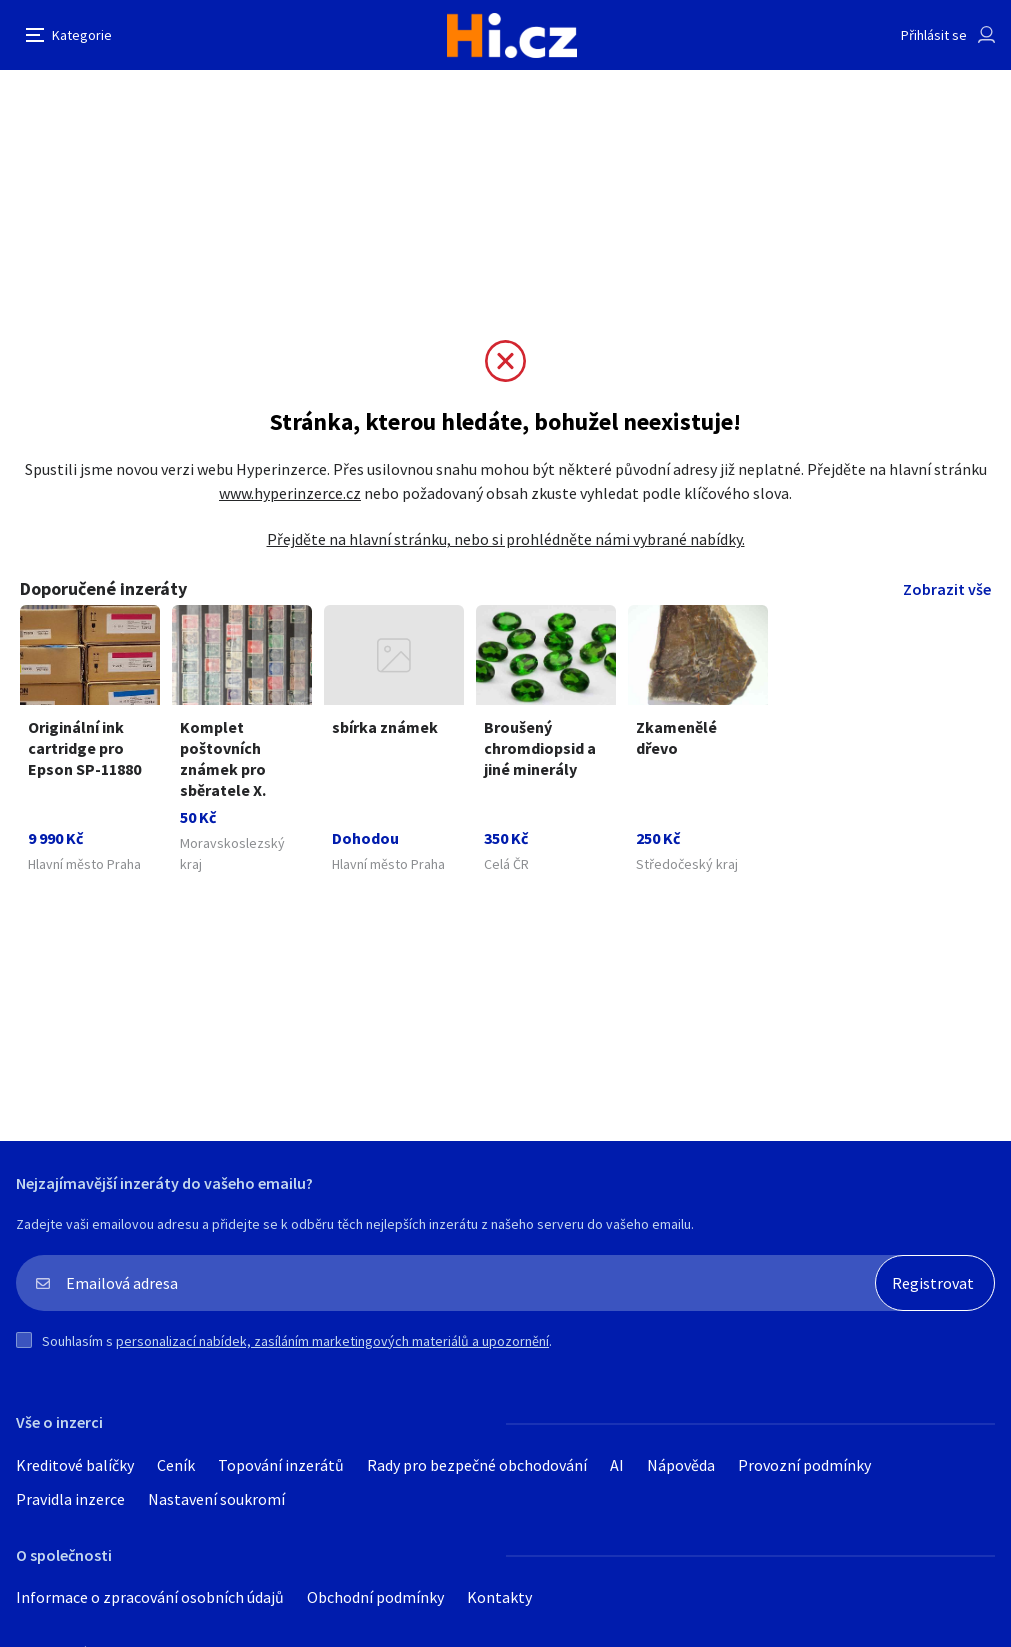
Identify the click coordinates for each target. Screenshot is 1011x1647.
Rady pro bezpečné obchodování (477, 1465)
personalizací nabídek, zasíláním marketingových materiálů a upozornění (332, 1341)
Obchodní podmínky (375, 1597)
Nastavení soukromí (216, 1499)
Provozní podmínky (804, 1465)
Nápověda (681, 1465)
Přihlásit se (934, 35)
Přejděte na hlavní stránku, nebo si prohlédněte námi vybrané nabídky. (506, 539)
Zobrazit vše (947, 589)
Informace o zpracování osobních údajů (150, 1597)
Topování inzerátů (281, 1465)
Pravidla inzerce (70, 1499)
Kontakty (499, 1597)
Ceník (176, 1465)
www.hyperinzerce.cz (290, 493)
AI (617, 1465)
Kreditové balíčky (75, 1465)
